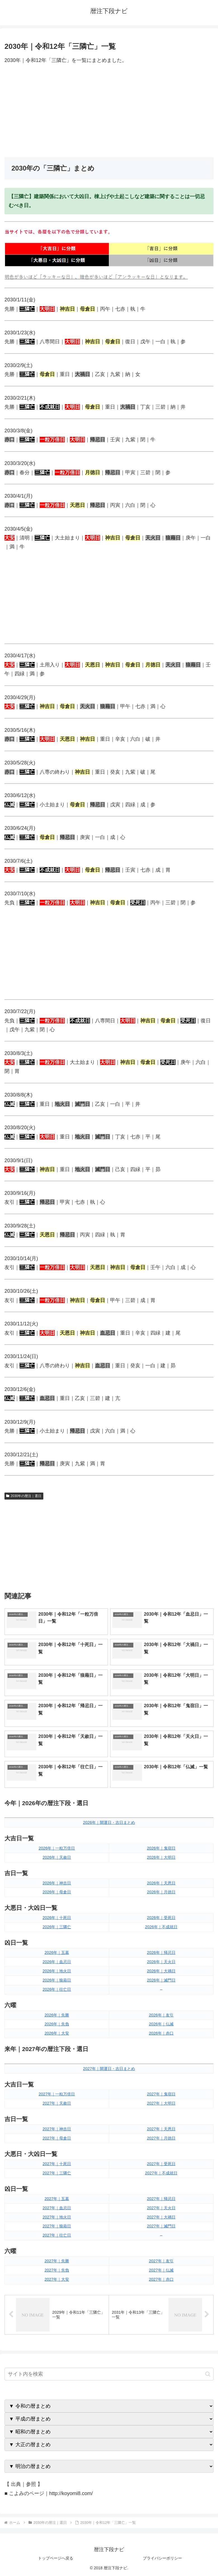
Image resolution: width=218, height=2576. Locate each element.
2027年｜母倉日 (56, 2138)
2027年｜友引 (161, 2261)
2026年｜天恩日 (161, 1883)
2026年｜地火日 (56, 1971)
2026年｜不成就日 (161, 1927)
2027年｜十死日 (56, 2164)
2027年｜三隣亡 (56, 2173)
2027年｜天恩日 (161, 2129)
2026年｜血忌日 (56, 1961)
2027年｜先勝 (56, 2261)
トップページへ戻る (55, 2558)
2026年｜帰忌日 (161, 1952)
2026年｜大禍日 (161, 1971)
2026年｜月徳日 (161, 1892)
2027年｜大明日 (161, 2103)
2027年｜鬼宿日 (161, 2094)
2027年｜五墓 (56, 2198)
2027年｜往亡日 (56, 2235)
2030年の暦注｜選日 (24, 1496)
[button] (208, 2374)
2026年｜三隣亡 (56, 1927)
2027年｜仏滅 (161, 2270)
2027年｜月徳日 (161, 2138)
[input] (109, 2374)
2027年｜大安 (56, 2279)
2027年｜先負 (56, 2270)
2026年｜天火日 (161, 1961)
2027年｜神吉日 (56, 2129)
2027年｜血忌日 (56, 2208)
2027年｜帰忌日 (161, 2198)
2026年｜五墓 (56, 1952)
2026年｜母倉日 (56, 1892)
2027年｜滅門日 (161, 2226)
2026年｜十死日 (56, 1917)
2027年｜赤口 (161, 2279)
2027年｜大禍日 (161, 2217)
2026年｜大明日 (161, 1857)
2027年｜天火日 (161, 2208)
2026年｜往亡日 (56, 1989)
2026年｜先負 (56, 2024)
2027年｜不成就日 (161, 2173)
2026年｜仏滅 (161, 2024)
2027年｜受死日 (161, 2164)
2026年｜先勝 (56, 2015)
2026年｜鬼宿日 (161, 1848)
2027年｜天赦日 (56, 2103)
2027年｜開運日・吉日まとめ (109, 2068)
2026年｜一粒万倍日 (57, 1848)
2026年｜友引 (161, 2015)
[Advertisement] (109, 111)
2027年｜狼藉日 (56, 2226)
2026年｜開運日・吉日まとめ (109, 1822)
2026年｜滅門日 (161, 1980)
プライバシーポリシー (162, 2558)
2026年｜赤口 (161, 2033)
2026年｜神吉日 (56, 1883)
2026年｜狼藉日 (56, 1980)
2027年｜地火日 (56, 2217)
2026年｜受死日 (161, 1917)
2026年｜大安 (56, 2033)
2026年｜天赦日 (56, 1857)
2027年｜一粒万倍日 (57, 2094)
